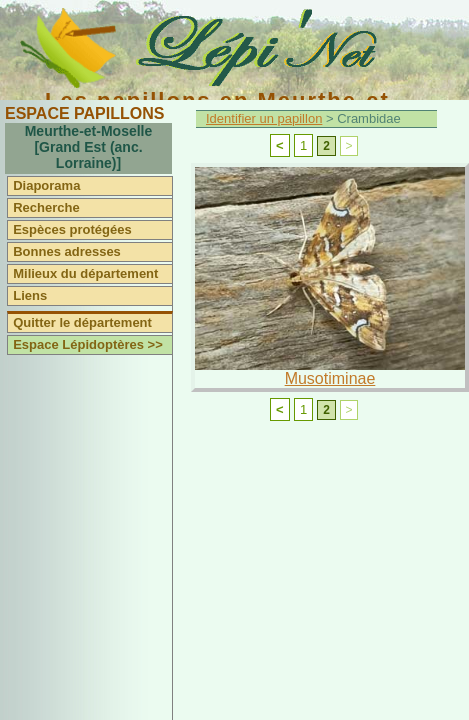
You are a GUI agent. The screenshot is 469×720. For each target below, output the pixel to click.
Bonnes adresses (67, 251)
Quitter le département (82, 322)
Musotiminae (330, 378)
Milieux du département (85, 273)
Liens (30, 295)
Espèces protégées (72, 229)
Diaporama (46, 185)
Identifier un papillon (264, 118)
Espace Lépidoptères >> (88, 344)
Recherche (46, 207)
